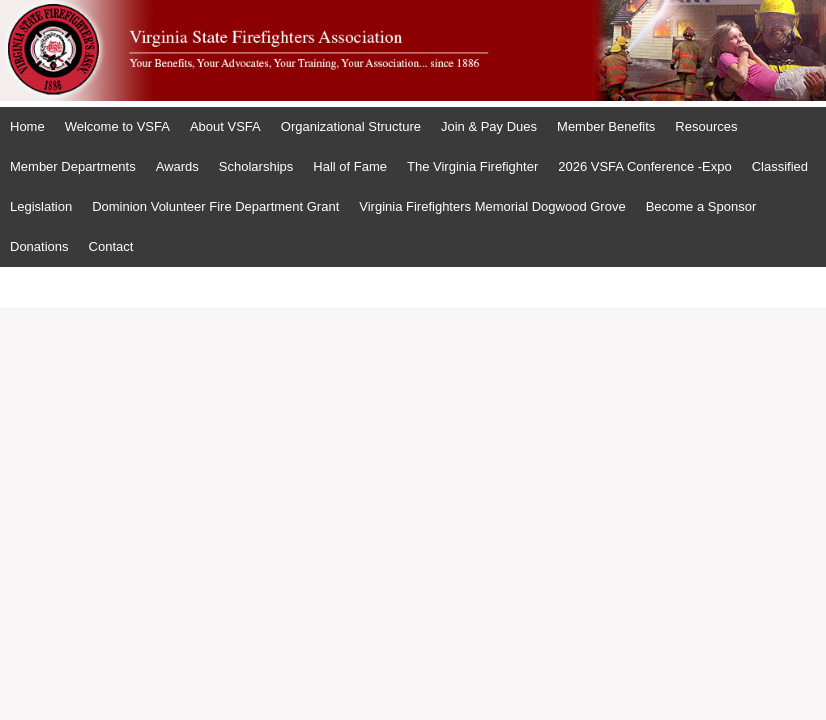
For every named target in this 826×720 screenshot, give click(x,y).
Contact (111, 246)
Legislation (41, 206)
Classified (780, 166)
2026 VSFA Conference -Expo (644, 166)
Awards (177, 166)
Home (27, 126)
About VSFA (225, 126)
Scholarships (256, 166)
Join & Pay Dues (489, 126)
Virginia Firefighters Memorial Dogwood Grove (492, 206)
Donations (39, 246)
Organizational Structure (351, 126)
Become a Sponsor (701, 206)
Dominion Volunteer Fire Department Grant (215, 206)
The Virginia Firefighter (472, 166)
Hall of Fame (350, 166)
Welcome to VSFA (117, 126)
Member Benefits (606, 126)
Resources (706, 126)
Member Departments (73, 166)
